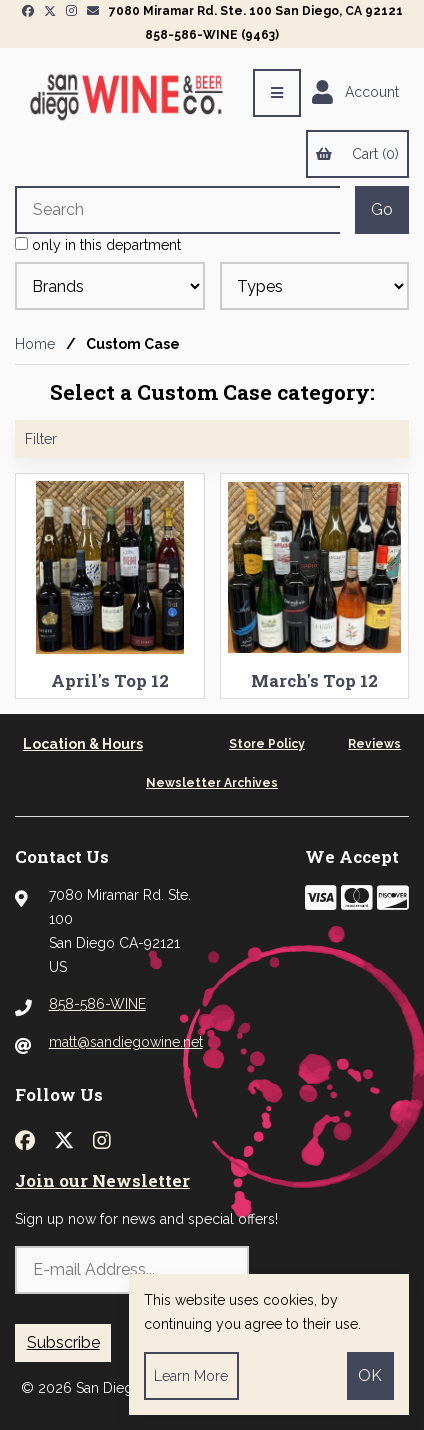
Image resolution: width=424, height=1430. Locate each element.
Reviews (374, 744)
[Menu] (277, 93)
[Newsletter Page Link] (93, 11)
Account (355, 93)
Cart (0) (357, 154)
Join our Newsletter (102, 1180)
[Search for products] (177, 210)
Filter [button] (41, 439)
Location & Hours (83, 744)
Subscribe (63, 1342)
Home (35, 344)
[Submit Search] (382, 210)
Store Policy (267, 744)
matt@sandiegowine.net (126, 1042)
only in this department (98, 245)
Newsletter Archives (212, 783)
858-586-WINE (97, 1004)
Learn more (191, 1376)
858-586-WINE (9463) (212, 35)
